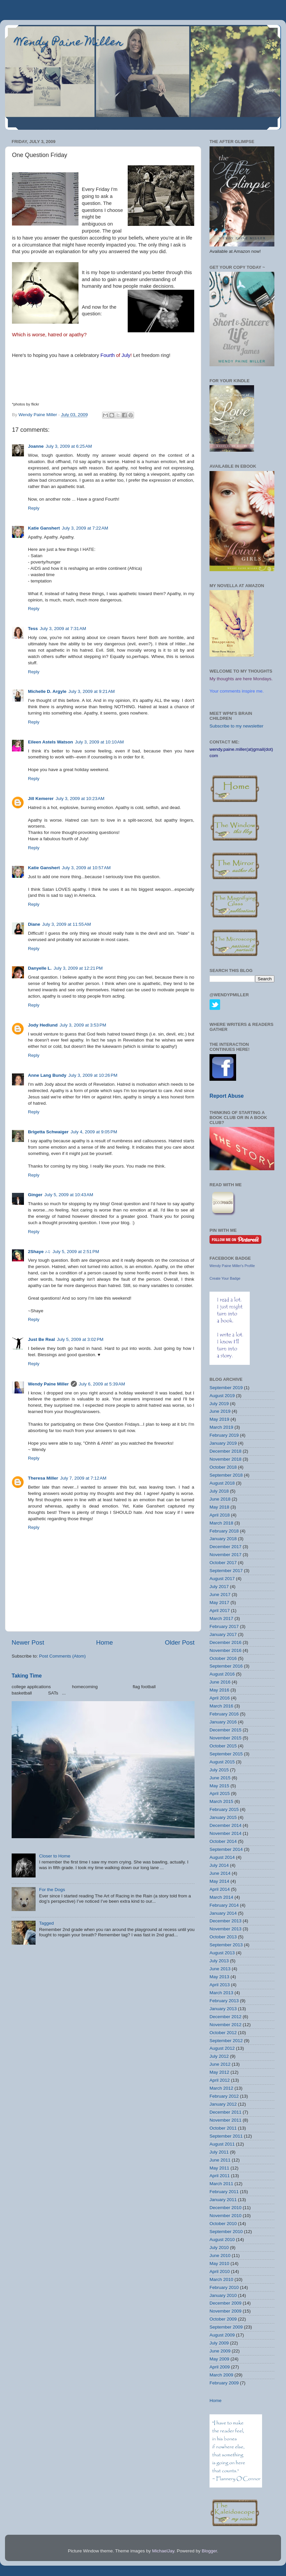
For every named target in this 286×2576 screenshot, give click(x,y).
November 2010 (225, 2215)
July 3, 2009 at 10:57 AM (86, 867)
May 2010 (219, 2263)
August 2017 (222, 1578)
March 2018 (221, 1523)
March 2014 (221, 1897)
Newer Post (28, 1642)
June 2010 (220, 2255)
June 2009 (220, 2350)
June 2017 (220, 1594)
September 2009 (226, 2327)
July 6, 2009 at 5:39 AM (102, 1383)
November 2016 (225, 1650)
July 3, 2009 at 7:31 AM (63, 628)
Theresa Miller (43, 1478)
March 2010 (221, 2279)
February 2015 (224, 1809)
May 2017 (219, 1602)
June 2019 (220, 1411)
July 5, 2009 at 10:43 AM (69, 1194)
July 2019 (219, 1403)
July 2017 (219, 1586)
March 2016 (221, 1705)
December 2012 (225, 2016)
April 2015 (220, 1793)
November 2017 (225, 1554)
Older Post (180, 1642)
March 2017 (221, 1618)
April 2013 (220, 1984)
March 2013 (221, 1992)
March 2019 (221, 1427)
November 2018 (225, 1459)
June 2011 (220, 2160)
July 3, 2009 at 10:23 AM (80, 798)
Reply (34, 508)
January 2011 (223, 2199)
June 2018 (220, 1499)
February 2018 (224, 1531)
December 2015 (225, 1729)
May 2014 (219, 1881)
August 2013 (222, 1952)
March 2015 (221, 1801)
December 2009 (225, 2303)
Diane (34, 924)
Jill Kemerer (41, 798)
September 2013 (226, 1944)
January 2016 (223, 1721)
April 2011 (220, 2175)
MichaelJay (163, 2550)
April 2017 (220, 1610)
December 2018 (225, 1451)
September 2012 (226, 2040)
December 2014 (225, 1825)
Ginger (35, 1194)
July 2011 (219, 2152)
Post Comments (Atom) (62, 1656)
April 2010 (220, 2271)
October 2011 (223, 2128)
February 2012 (224, 2096)
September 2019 (226, 1387)
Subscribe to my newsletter (236, 726)
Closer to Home (54, 1855)
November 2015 (225, 1737)
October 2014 (223, 1841)
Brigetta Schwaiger (48, 1131)
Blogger (209, 2550)
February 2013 (224, 2000)
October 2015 (223, 1745)
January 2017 (223, 1634)
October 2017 (223, 1562)
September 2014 (226, 1849)
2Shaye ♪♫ (39, 1251)
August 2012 (222, 2048)
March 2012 (221, 2088)
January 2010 (223, 2295)
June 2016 (220, 1682)
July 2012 (219, 2056)
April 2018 (220, 1515)
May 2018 (219, 1507)
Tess (33, 628)
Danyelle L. (40, 968)
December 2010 (225, 2207)
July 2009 (219, 2342)
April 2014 (220, 1889)
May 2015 (219, 1785)
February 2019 (224, 1435)
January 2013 (223, 2008)
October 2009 (223, 2319)
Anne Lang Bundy (47, 1075)
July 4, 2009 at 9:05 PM (94, 1131)
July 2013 (219, 1960)
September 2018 (226, 1475)
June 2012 (220, 2064)
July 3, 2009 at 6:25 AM (69, 446)
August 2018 (222, 1483)
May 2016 (219, 1690)
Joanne (36, 446)
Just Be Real (41, 1339)
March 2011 (221, 2183)
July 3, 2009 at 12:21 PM (78, 968)
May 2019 (219, 1419)
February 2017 (224, 1626)
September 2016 (226, 1666)
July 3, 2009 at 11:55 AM (66, 924)
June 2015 (220, 1777)
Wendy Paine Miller (69, 43)
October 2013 (223, 1936)
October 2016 (223, 1658)
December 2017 (225, 1546)
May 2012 (219, 2072)
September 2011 (226, 2136)
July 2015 (219, 1769)
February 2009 (224, 2382)
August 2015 (222, 1761)
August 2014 (222, 1857)
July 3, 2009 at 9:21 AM (92, 691)
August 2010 (222, 2239)
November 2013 (225, 1928)
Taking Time (27, 1676)
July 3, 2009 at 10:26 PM (93, 1075)
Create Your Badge (225, 1278)
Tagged (46, 1923)
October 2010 (223, 2223)
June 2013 (220, 1968)
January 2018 (223, 1538)
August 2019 (222, 1395)
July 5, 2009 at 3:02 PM (80, 1339)
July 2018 (219, 1491)
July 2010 (219, 2247)
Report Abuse (227, 1096)
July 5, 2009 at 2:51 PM (76, 1251)
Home (104, 1642)
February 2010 (224, 2287)
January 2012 (223, 2104)
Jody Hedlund (43, 1025)
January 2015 (223, 1817)
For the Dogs (52, 1889)
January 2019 (223, 1443)
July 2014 (219, 1865)
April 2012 (220, 2080)
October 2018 (223, 1467)
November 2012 (225, 2024)
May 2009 (219, 2358)
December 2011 (225, 2112)
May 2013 (219, 1976)
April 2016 (220, 1697)
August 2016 (222, 1674)
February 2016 (224, 1713)
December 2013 (225, 1920)
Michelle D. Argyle (47, 691)
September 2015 (226, 1753)
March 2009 (221, 2374)
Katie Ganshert (44, 528)
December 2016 (225, 1642)
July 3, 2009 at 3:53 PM (83, 1025)
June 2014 (220, 1873)
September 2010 (226, 2231)
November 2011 (225, 2120)
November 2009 (225, 2311)
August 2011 (222, 2144)
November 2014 (225, 1833)
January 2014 (223, 1913)
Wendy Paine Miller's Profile (232, 1266)
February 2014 (224, 1905)
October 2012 (223, 2032)
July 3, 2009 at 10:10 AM (99, 741)
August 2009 (222, 2335)
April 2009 (220, 2366)
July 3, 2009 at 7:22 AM (85, 528)
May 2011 (219, 2168)
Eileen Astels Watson (50, 741)
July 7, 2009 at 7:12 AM (83, 1478)
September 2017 (226, 1570)
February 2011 (224, 2191)
